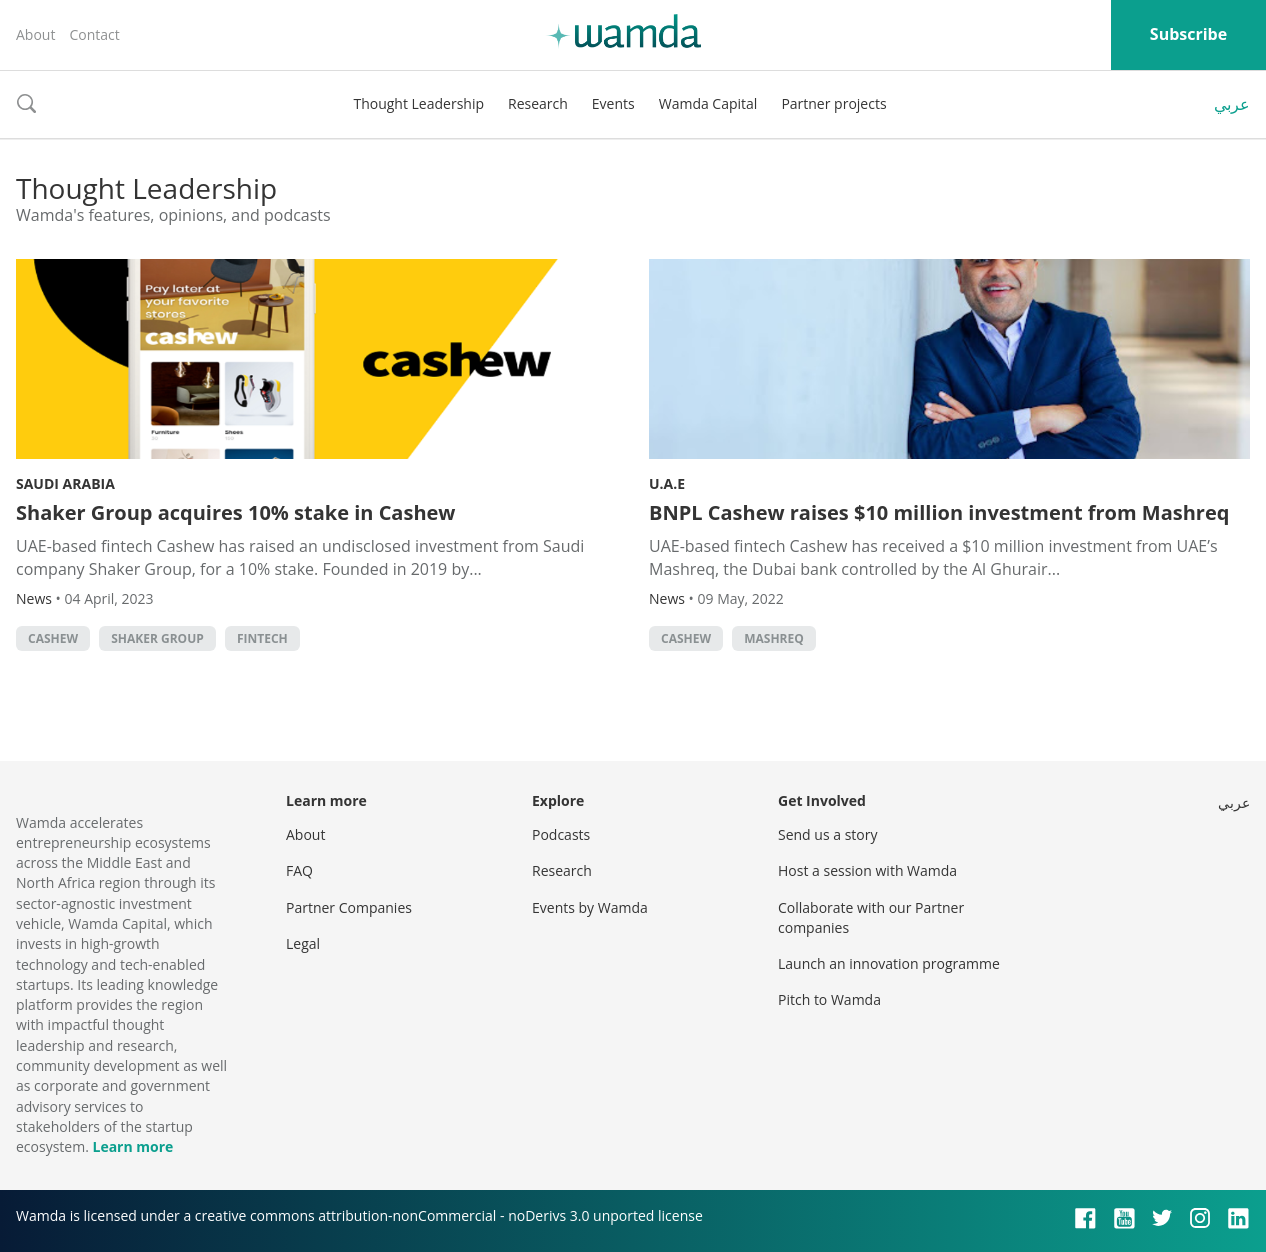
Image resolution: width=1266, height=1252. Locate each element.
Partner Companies (349, 907)
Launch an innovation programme (889, 963)
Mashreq (774, 638)
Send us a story (827, 834)
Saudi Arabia (65, 483)
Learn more (132, 1146)
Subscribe (1188, 34)
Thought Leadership (418, 103)
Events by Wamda (590, 907)
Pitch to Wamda (829, 999)
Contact (94, 34)
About (35, 34)
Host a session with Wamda (867, 870)
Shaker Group (157, 638)
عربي (1232, 104)
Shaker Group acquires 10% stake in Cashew (235, 512)
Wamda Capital (708, 103)
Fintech (262, 638)
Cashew (53, 638)
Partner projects (833, 103)
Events (613, 103)
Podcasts (561, 834)
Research (538, 103)
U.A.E (667, 483)
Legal (303, 943)
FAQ (299, 870)
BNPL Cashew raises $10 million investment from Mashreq (939, 512)
